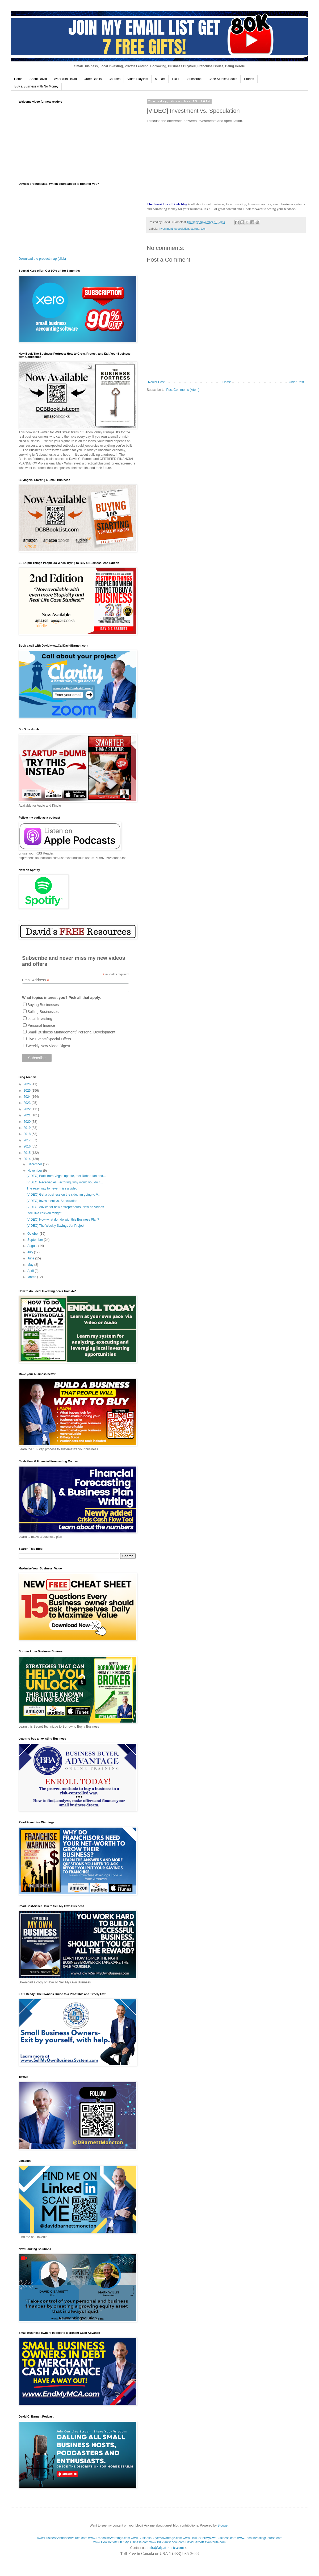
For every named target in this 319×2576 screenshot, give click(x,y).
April (31, 1271)
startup (195, 228)
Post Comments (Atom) (182, 390)
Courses (114, 79)
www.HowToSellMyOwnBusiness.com (209, 2538)
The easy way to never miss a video (52, 1188)
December (35, 1164)
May (30, 1265)
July (30, 1252)
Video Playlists (137, 79)
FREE (176, 79)
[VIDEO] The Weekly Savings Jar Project (55, 1226)
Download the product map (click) (42, 259)
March (32, 1277)
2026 (28, 1084)
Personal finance (41, 1025)
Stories (249, 79)
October (33, 1233)
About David (38, 79)
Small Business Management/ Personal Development (71, 1032)
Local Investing (39, 1018)
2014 (28, 1159)
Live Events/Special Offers (49, 1039)
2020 (28, 1122)
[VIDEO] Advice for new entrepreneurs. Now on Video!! (65, 1207)
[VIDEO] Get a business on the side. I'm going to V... (63, 1194)
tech (203, 228)
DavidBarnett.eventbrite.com (205, 2542)
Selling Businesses (43, 1012)
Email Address (35, 980)
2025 (28, 1090)
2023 (28, 1103)
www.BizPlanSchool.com (166, 2542)
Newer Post (156, 382)
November (35, 1170)
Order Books (93, 79)
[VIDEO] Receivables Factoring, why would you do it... (65, 1182)
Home (18, 79)
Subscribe (194, 79)
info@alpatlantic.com (165, 2547)
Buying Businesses (43, 1005)
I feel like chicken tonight (44, 1213)
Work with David (65, 79)
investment (166, 228)
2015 (28, 1153)
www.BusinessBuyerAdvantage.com (156, 2538)
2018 (28, 1134)
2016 (28, 1146)
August (32, 1246)
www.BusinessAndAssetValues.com (62, 2538)
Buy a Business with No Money (36, 86)
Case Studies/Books (222, 79)
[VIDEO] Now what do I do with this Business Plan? (63, 1219)
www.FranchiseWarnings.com (109, 2538)
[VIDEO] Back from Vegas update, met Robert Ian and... (66, 1176)
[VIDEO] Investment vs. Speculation (52, 1201)
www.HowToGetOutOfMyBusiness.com (120, 2542)
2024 (28, 1097)
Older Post (296, 382)
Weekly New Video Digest (48, 1046)
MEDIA (160, 79)
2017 (28, 1140)
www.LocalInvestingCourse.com (259, 2538)
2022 (28, 1109)
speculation (181, 228)
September (35, 1240)
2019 (28, 1128)
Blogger (223, 2525)
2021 (28, 1115)
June (31, 1258)
